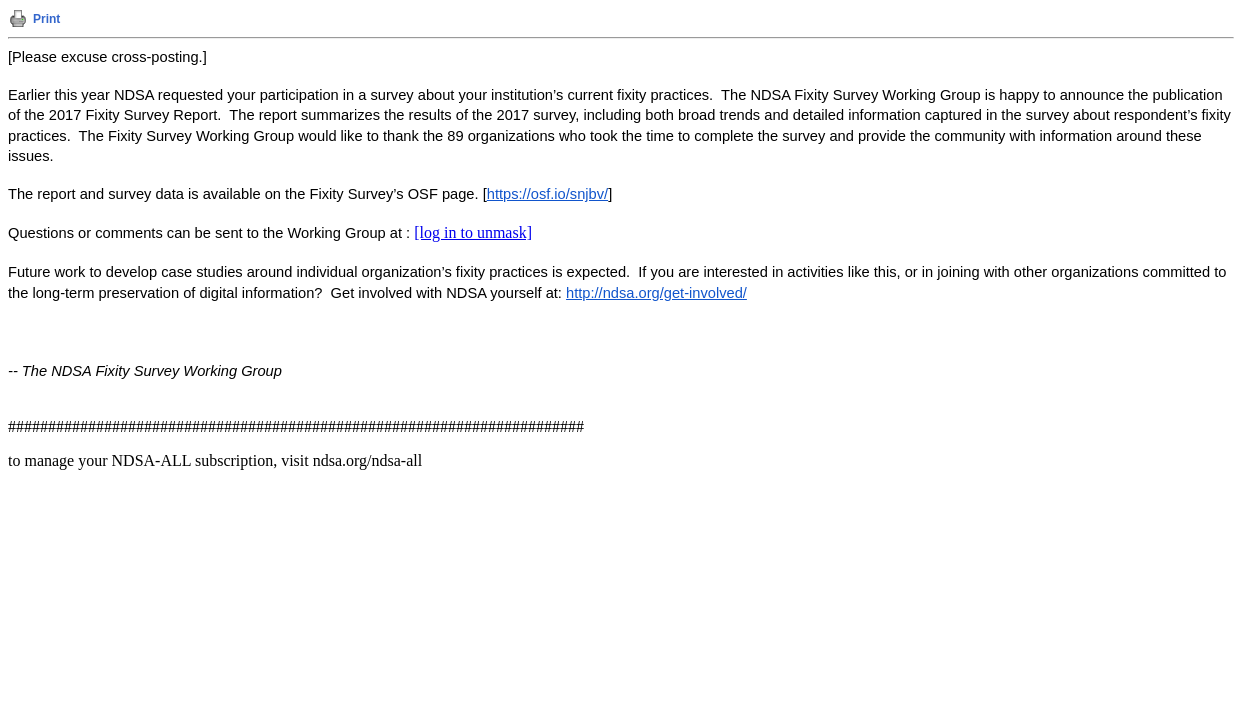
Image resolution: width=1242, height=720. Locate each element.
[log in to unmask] (473, 232)
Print (46, 19)
